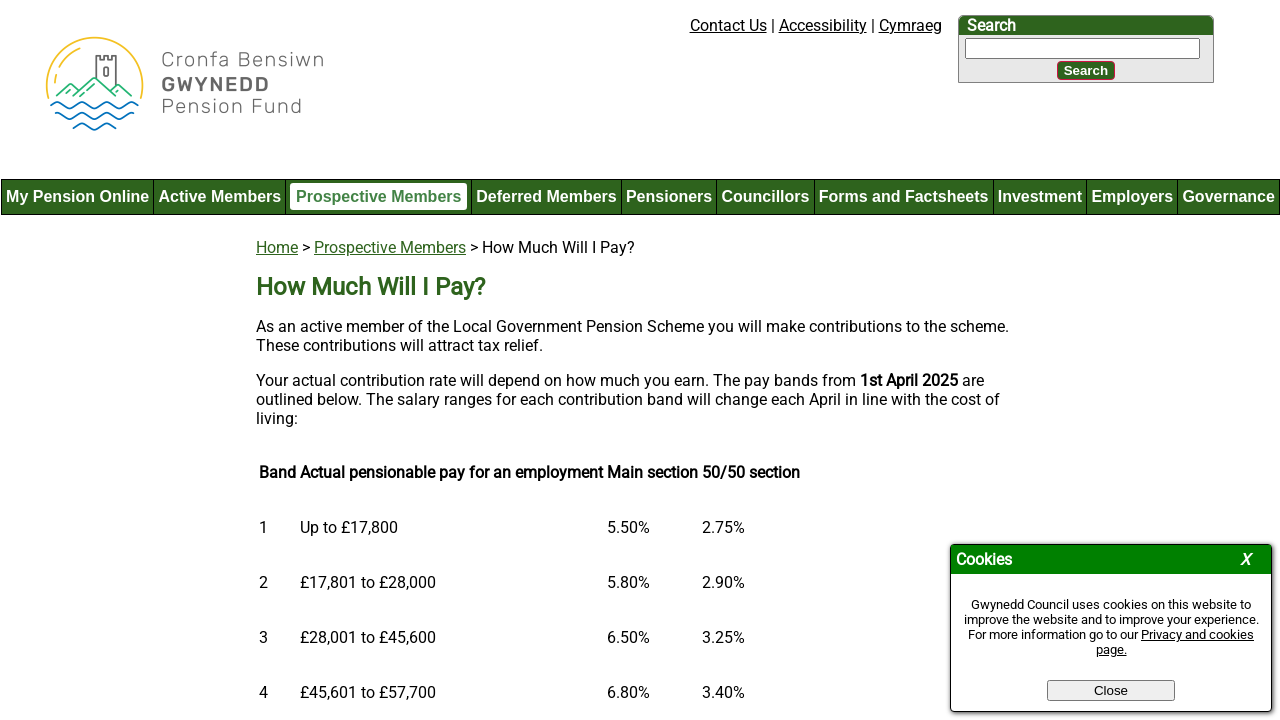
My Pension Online (77, 196)
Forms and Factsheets (904, 196)
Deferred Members (546, 196)
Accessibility (823, 25)
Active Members (219, 196)
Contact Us (728, 25)
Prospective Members (378, 196)
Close (1111, 690)
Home (277, 247)
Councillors (765, 196)
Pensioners (669, 196)
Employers (1132, 196)
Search (991, 25)
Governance (1228, 196)
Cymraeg (910, 25)
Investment (1040, 196)
